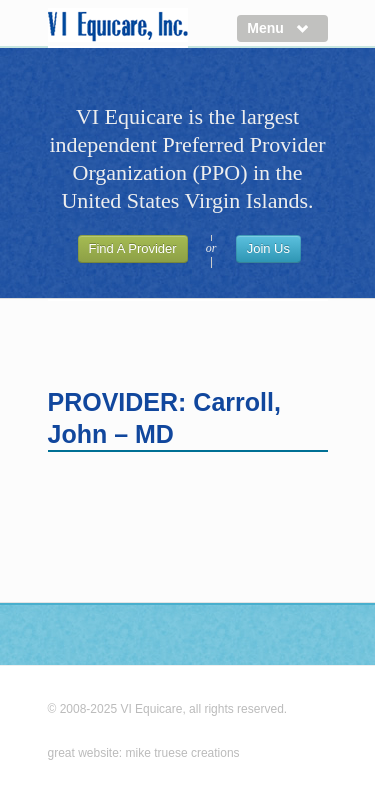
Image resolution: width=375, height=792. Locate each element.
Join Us (268, 248)
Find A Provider (133, 248)
